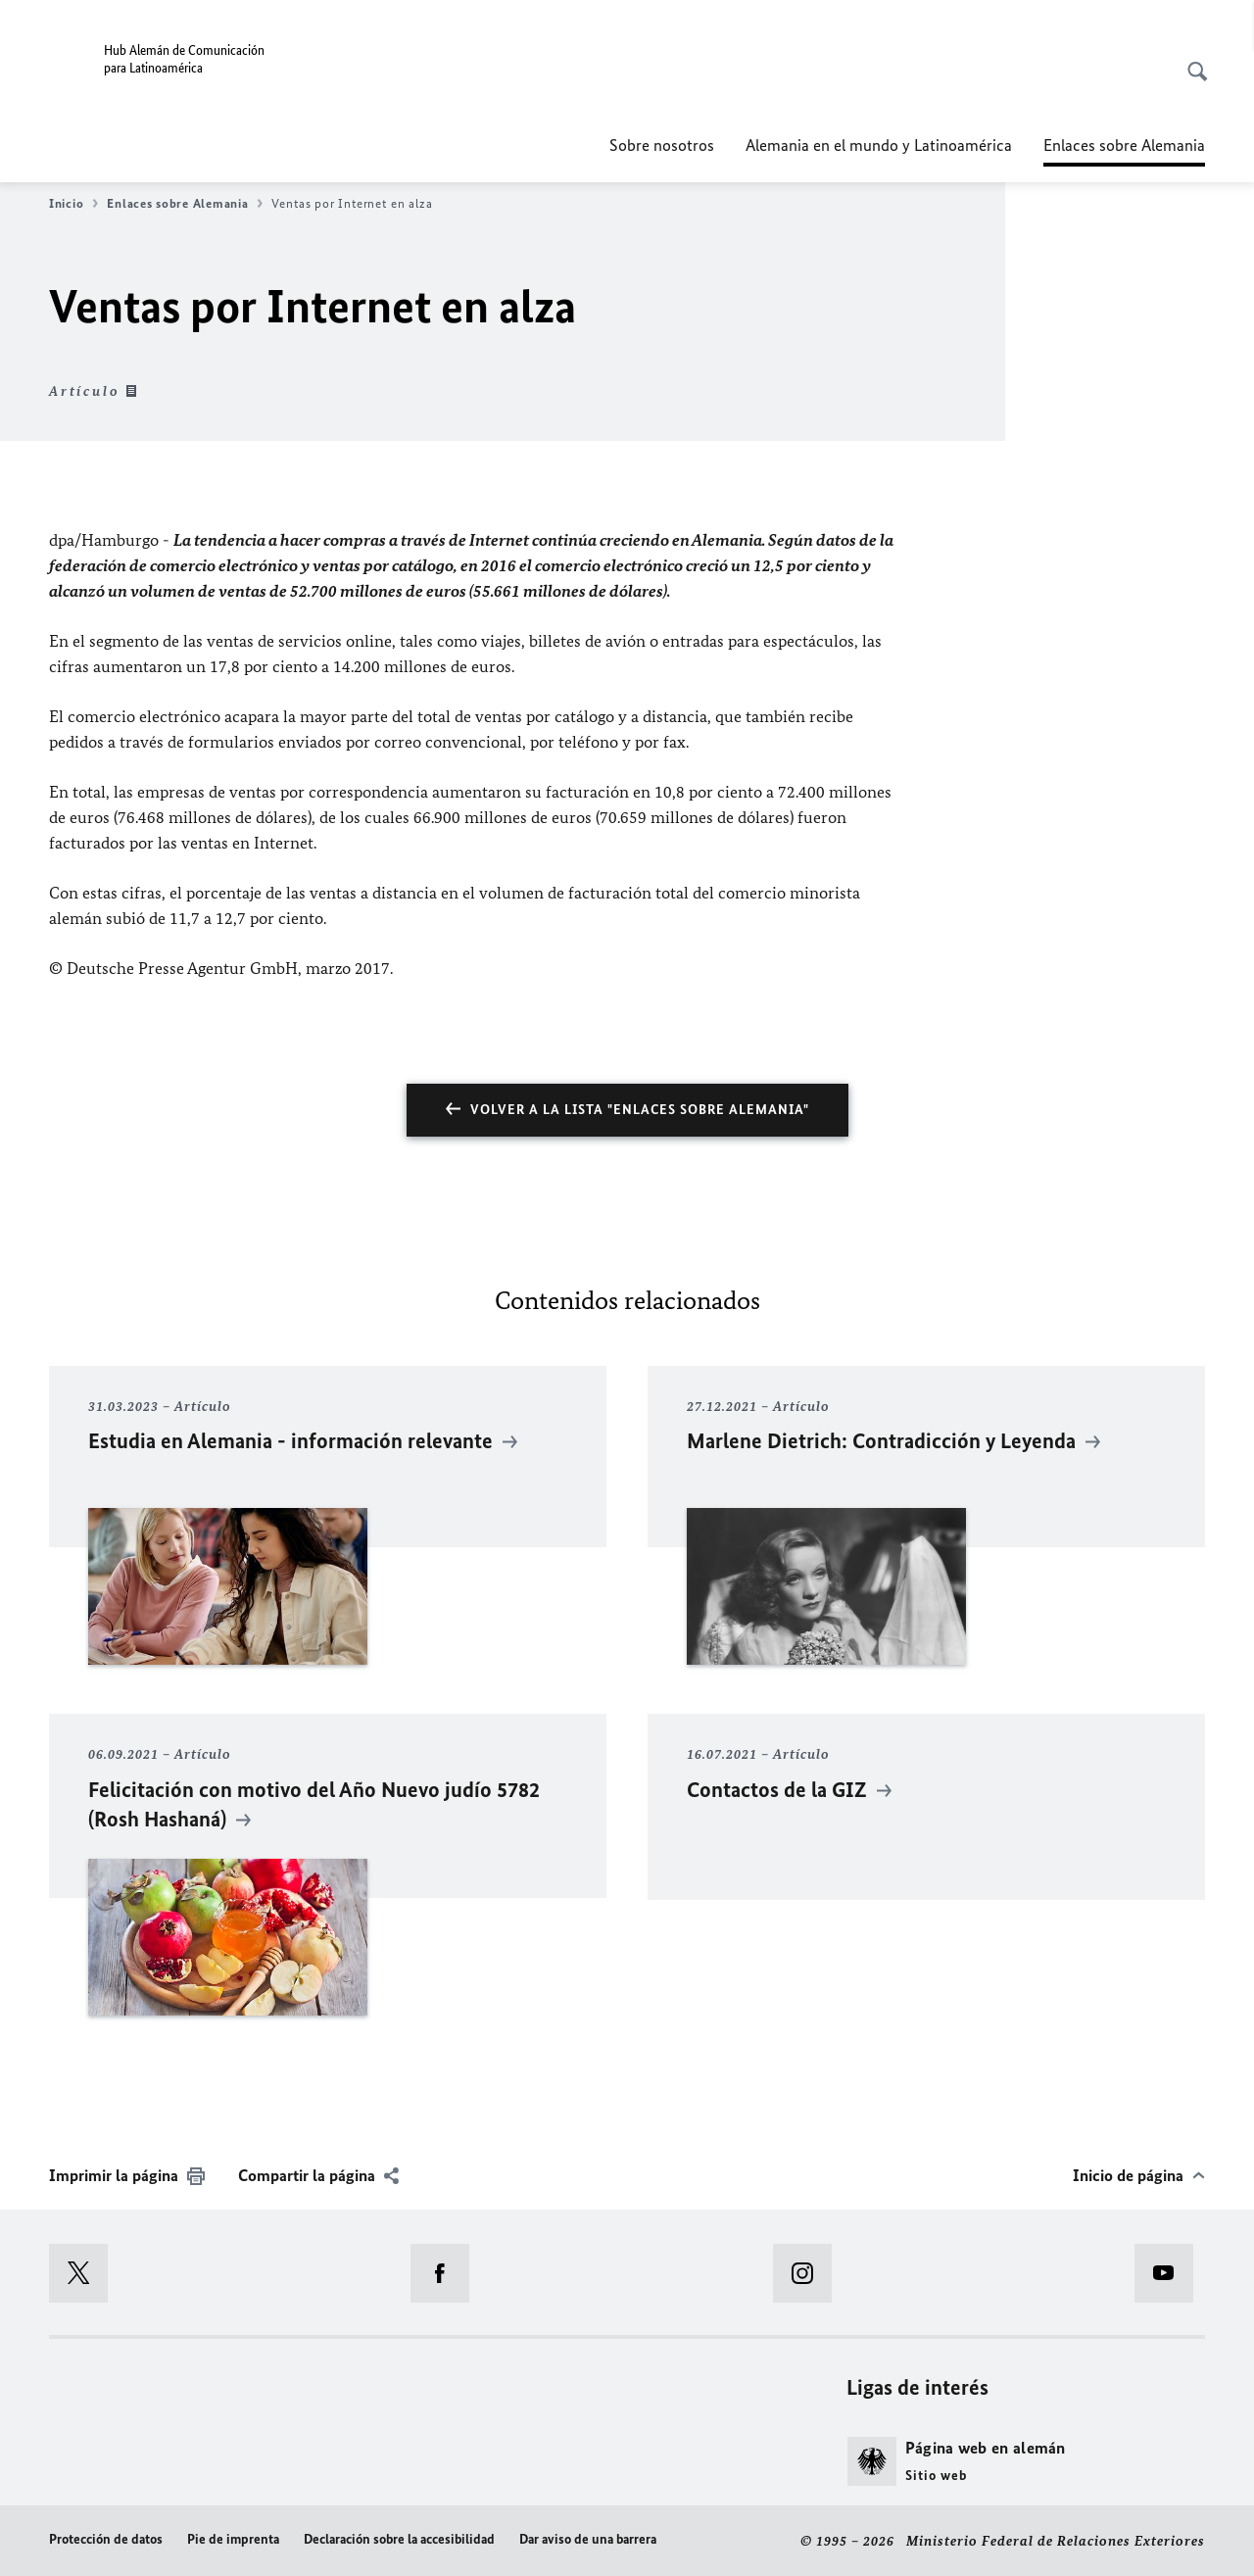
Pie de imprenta (233, 2539)
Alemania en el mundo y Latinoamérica (879, 145)
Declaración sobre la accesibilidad (399, 2539)
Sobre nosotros (661, 145)
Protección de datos (106, 2539)
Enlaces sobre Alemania (185, 204)
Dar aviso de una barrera (587, 2539)
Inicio (73, 204)
